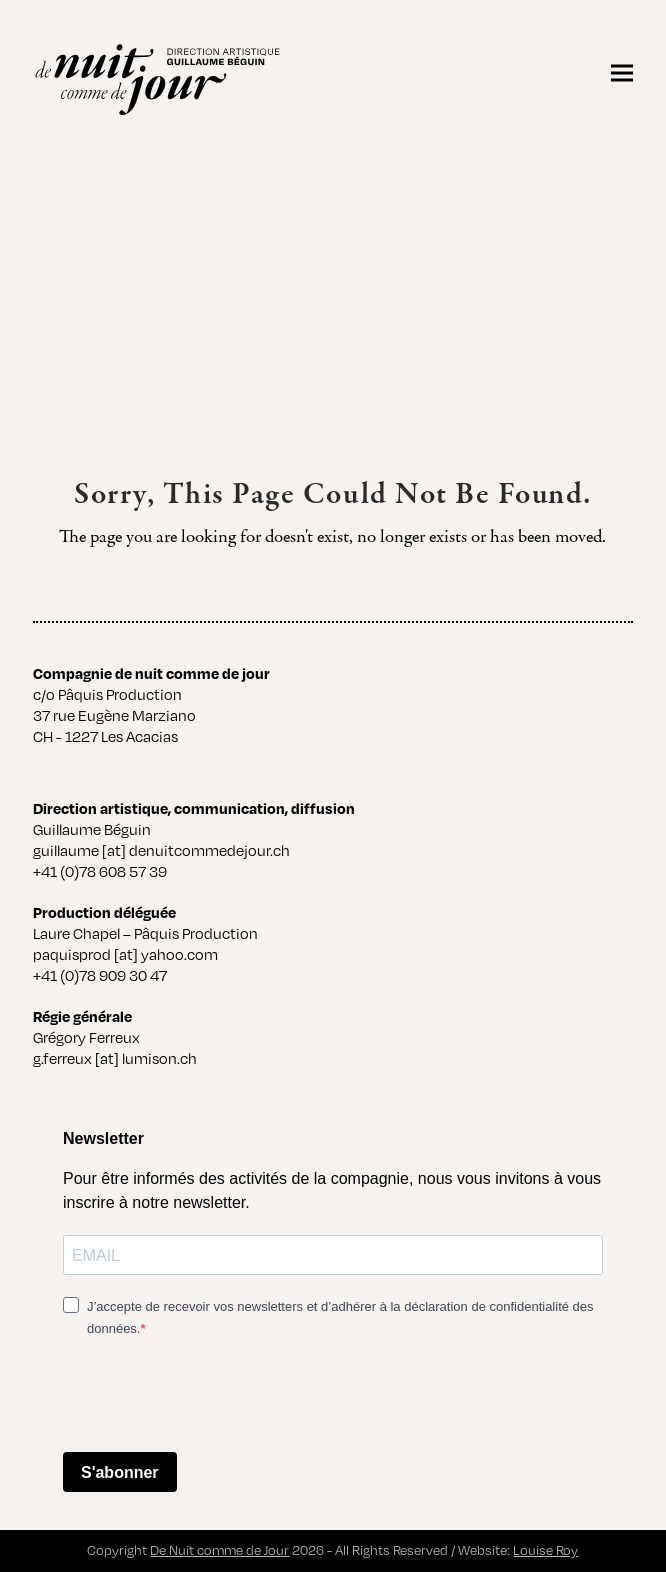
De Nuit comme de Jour (219, 1550)
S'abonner (120, 1472)
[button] (622, 72)
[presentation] (215, 1397)
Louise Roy (545, 1550)
